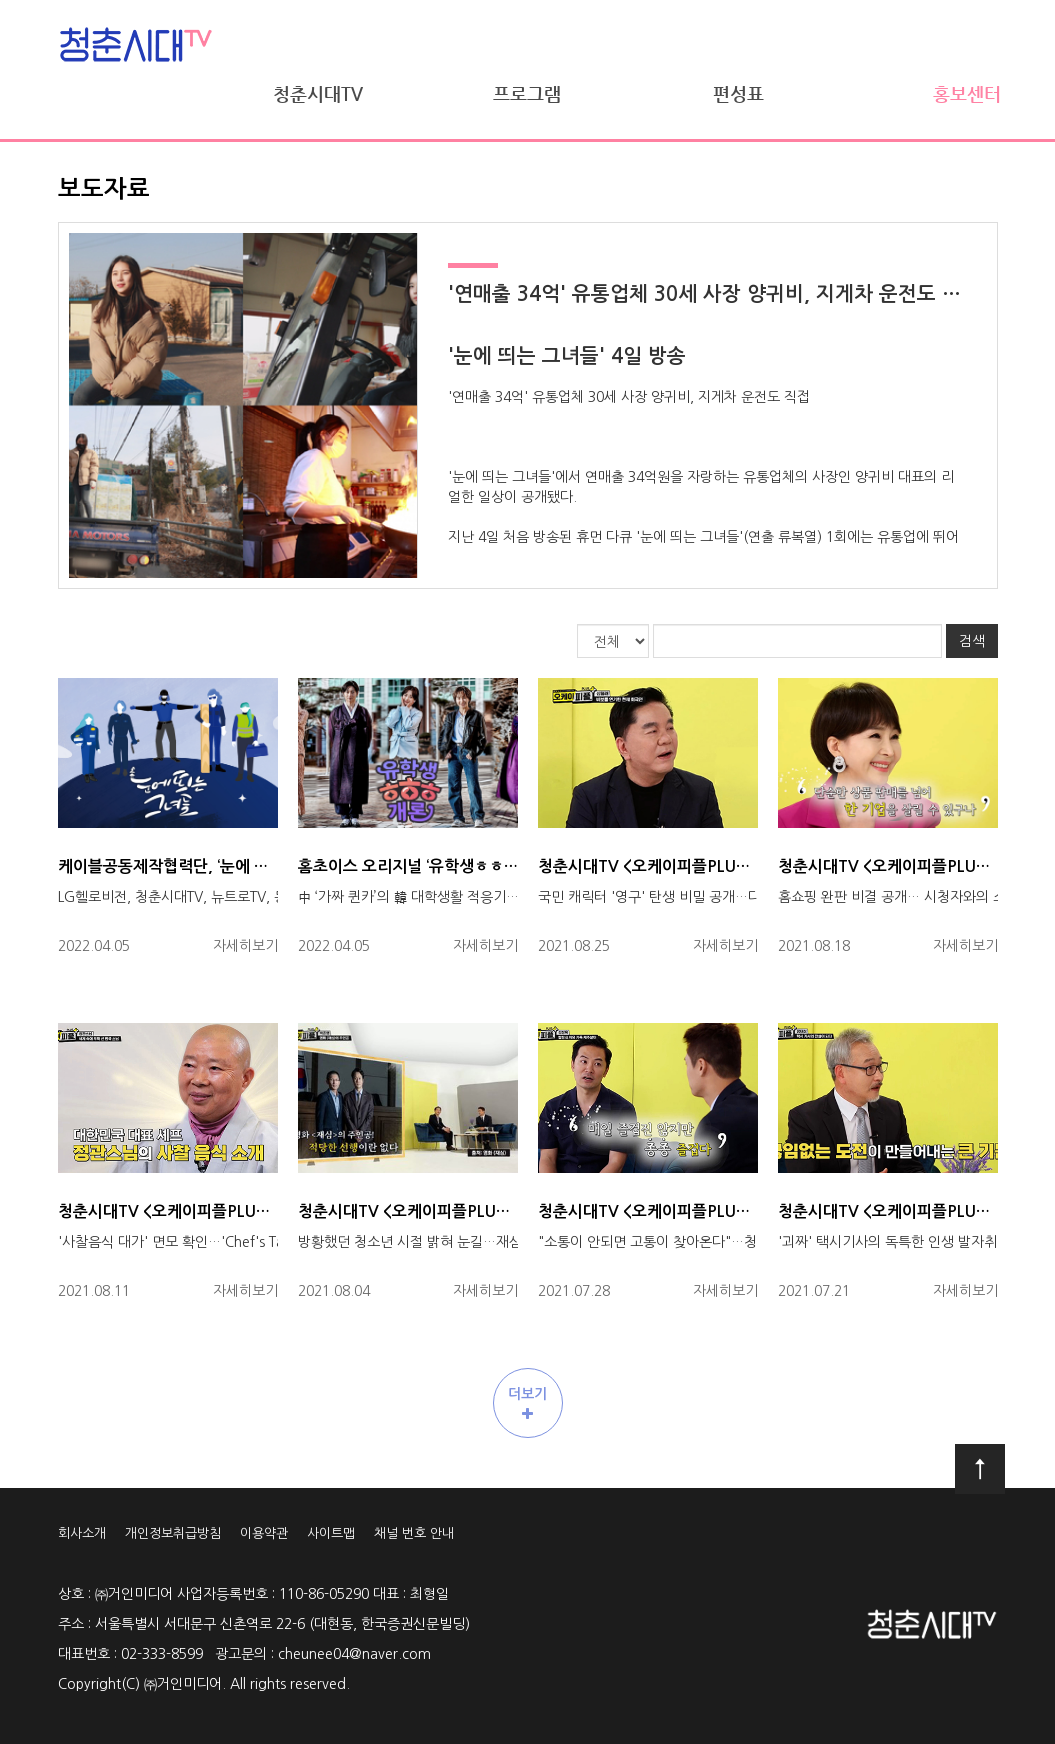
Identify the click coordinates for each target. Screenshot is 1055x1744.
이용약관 (264, 1533)
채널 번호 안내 (414, 1533)
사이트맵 (331, 1533)
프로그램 (527, 93)
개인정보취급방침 (173, 1533)
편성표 (738, 93)
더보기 (527, 1404)
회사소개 (82, 1533)
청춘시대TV (318, 93)
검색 (972, 641)
